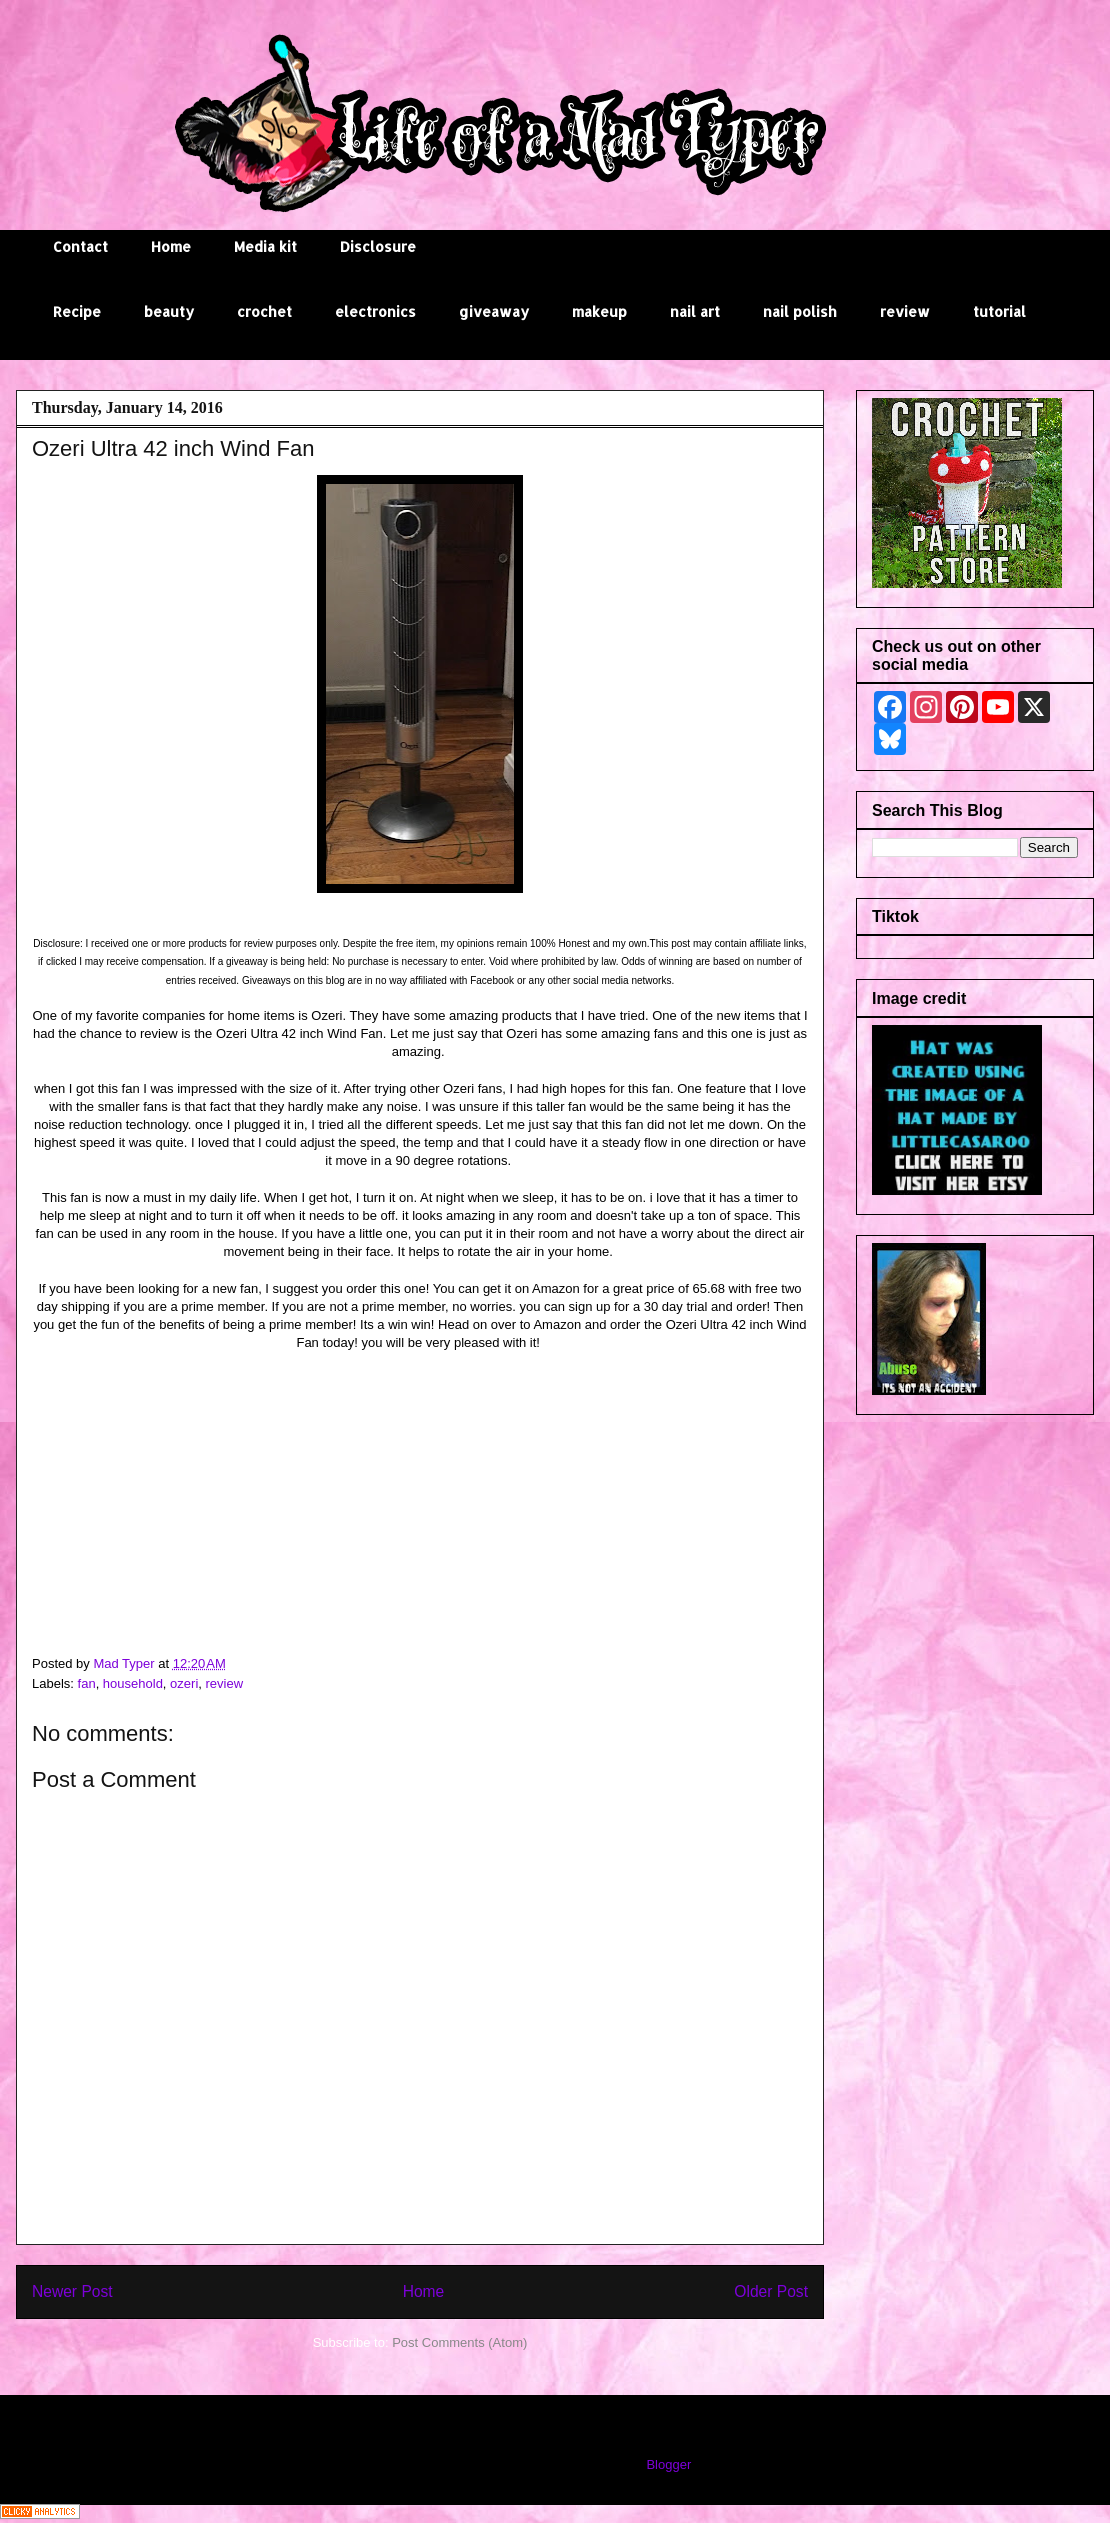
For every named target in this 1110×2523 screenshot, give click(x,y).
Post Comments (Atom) (459, 2342)
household (133, 1683)
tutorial (999, 311)
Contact (80, 246)
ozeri (184, 1683)
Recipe (77, 311)
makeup (599, 311)
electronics (375, 311)
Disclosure (378, 246)
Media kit (265, 246)
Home (171, 246)
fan (87, 1683)
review (905, 311)
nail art (695, 311)
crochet (264, 311)
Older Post (771, 2291)
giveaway (494, 311)
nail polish (800, 311)
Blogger (668, 2464)
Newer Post (72, 2291)
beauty (169, 311)
